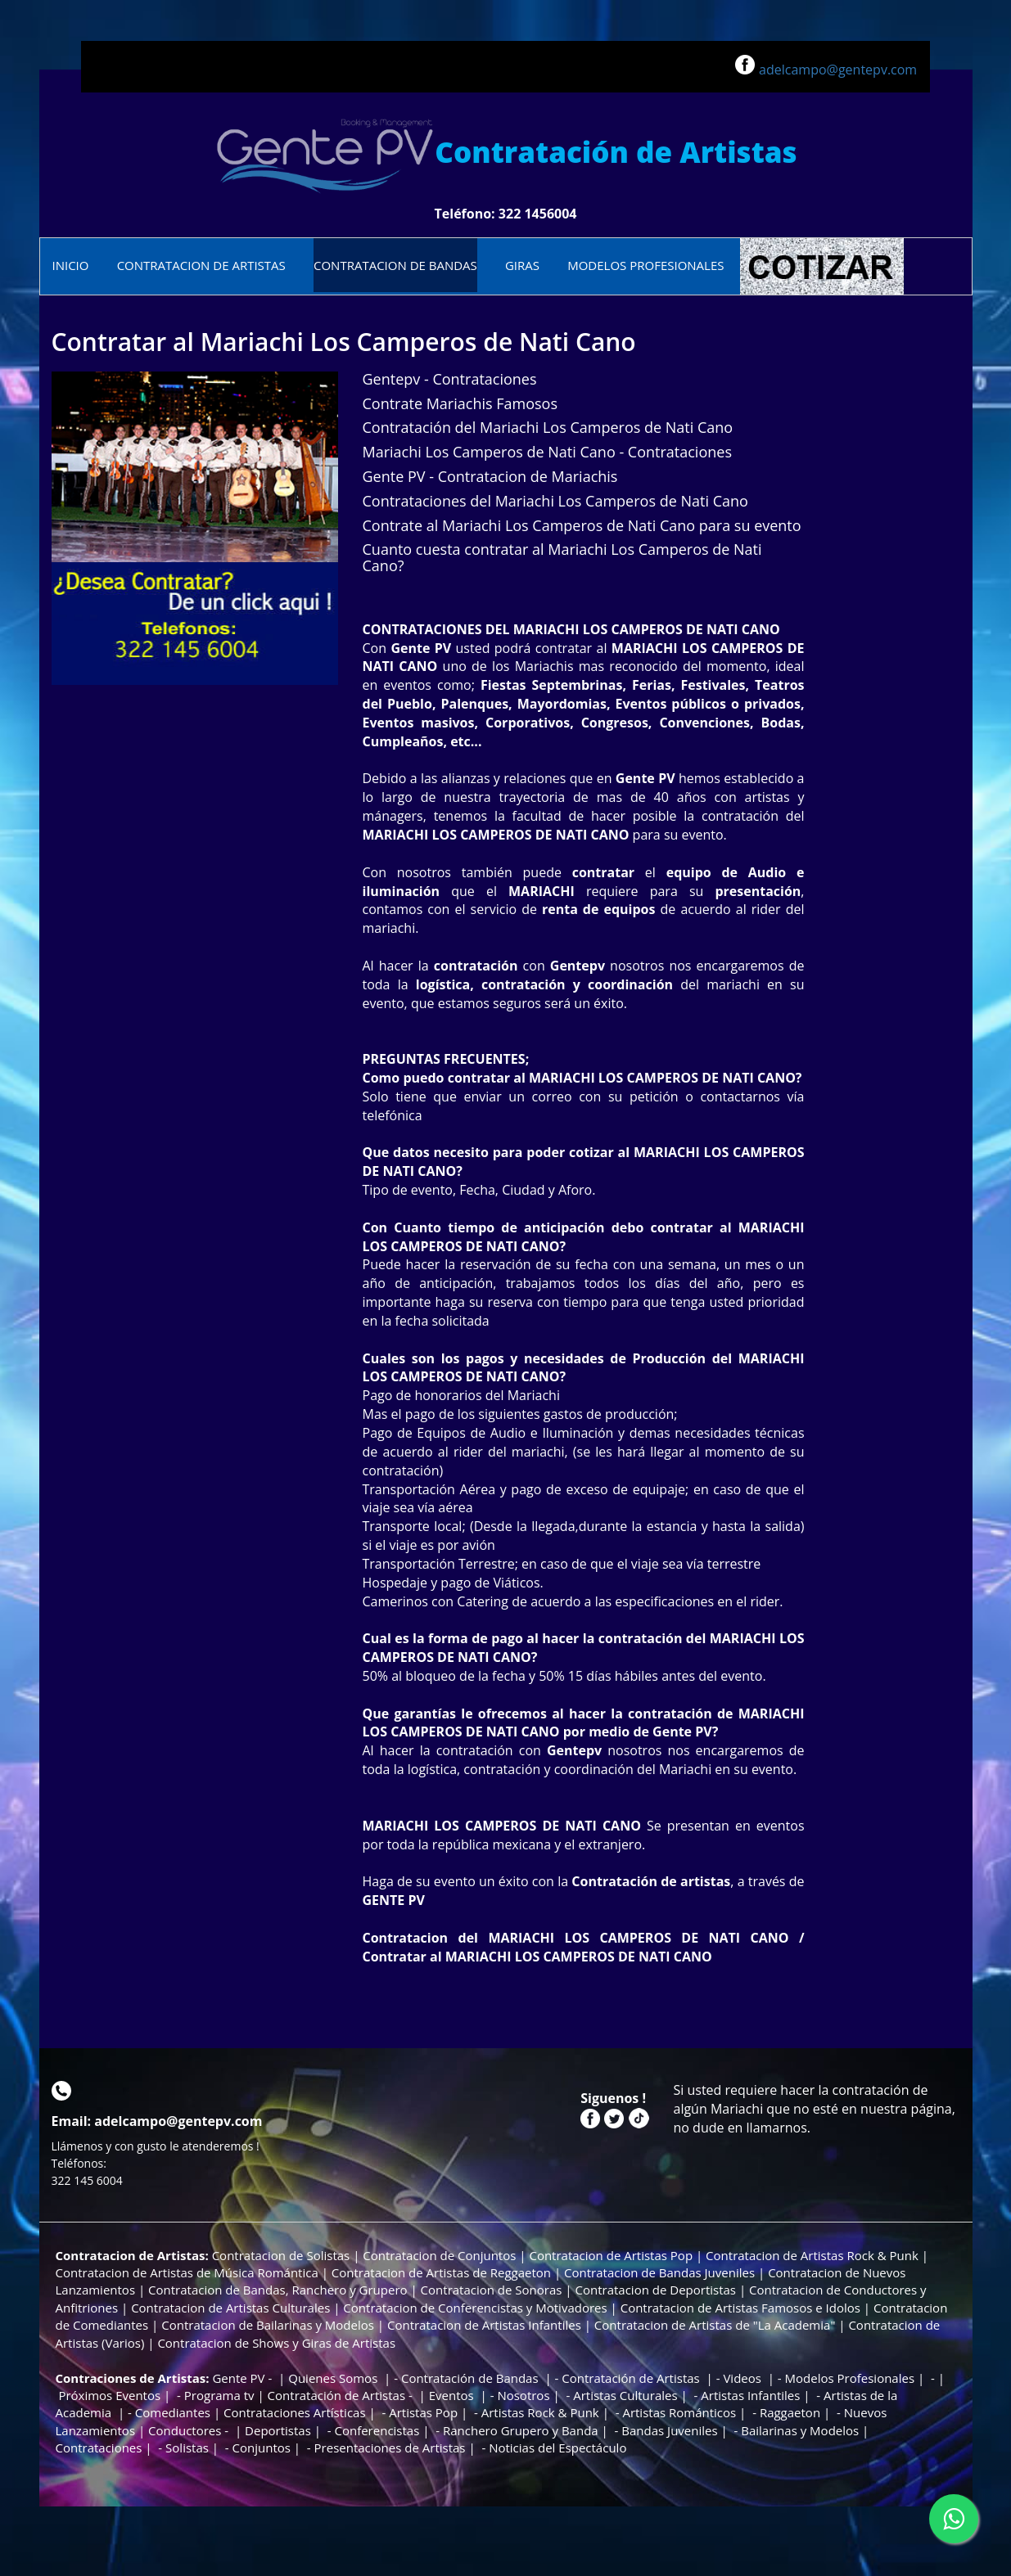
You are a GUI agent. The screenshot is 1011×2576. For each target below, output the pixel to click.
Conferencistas (376, 2430)
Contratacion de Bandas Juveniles (659, 2272)
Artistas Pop (423, 2412)
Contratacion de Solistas (282, 2255)
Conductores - (190, 2430)
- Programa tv (214, 2395)
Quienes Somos (334, 2378)
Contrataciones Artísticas (294, 2412)
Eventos (453, 2395)
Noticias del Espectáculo (557, 2447)
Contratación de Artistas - (342, 2395)
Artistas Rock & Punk (540, 2412)
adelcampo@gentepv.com (838, 70)
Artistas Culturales (625, 2395)
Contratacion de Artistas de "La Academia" (715, 2325)
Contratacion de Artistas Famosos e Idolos (740, 2307)
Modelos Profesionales (849, 2378)
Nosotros (523, 2395)
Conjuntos (261, 2447)
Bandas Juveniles (669, 2430)
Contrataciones (99, 2447)
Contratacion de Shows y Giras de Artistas (276, 2343)
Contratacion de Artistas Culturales (230, 2307)
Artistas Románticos (679, 2412)
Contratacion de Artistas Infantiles (484, 2325)
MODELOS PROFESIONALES (645, 265)
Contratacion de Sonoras (491, 2289)
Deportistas (278, 2430)
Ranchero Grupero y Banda (520, 2430)
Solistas (187, 2447)
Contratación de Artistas (630, 2378)
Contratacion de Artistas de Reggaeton (441, 2272)
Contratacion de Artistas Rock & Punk (812, 2255)
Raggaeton (790, 2412)
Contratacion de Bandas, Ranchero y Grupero (277, 2289)
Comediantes (172, 2412)
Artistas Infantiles (750, 2395)
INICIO (70, 265)
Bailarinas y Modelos (798, 2430)
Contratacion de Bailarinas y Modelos (267, 2325)
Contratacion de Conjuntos (439, 2255)
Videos (743, 2378)
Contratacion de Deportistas (656, 2289)
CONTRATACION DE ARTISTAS (201, 265)
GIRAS (522, 265)
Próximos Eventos (108, 2395)
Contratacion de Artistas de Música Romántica (187, 2272)
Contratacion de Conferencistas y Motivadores (476, 2307)
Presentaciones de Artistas (390, 2447)
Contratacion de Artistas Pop (611, 2255)
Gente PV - (243, 2378)
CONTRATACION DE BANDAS (395, 265)
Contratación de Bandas (471, 2378)
